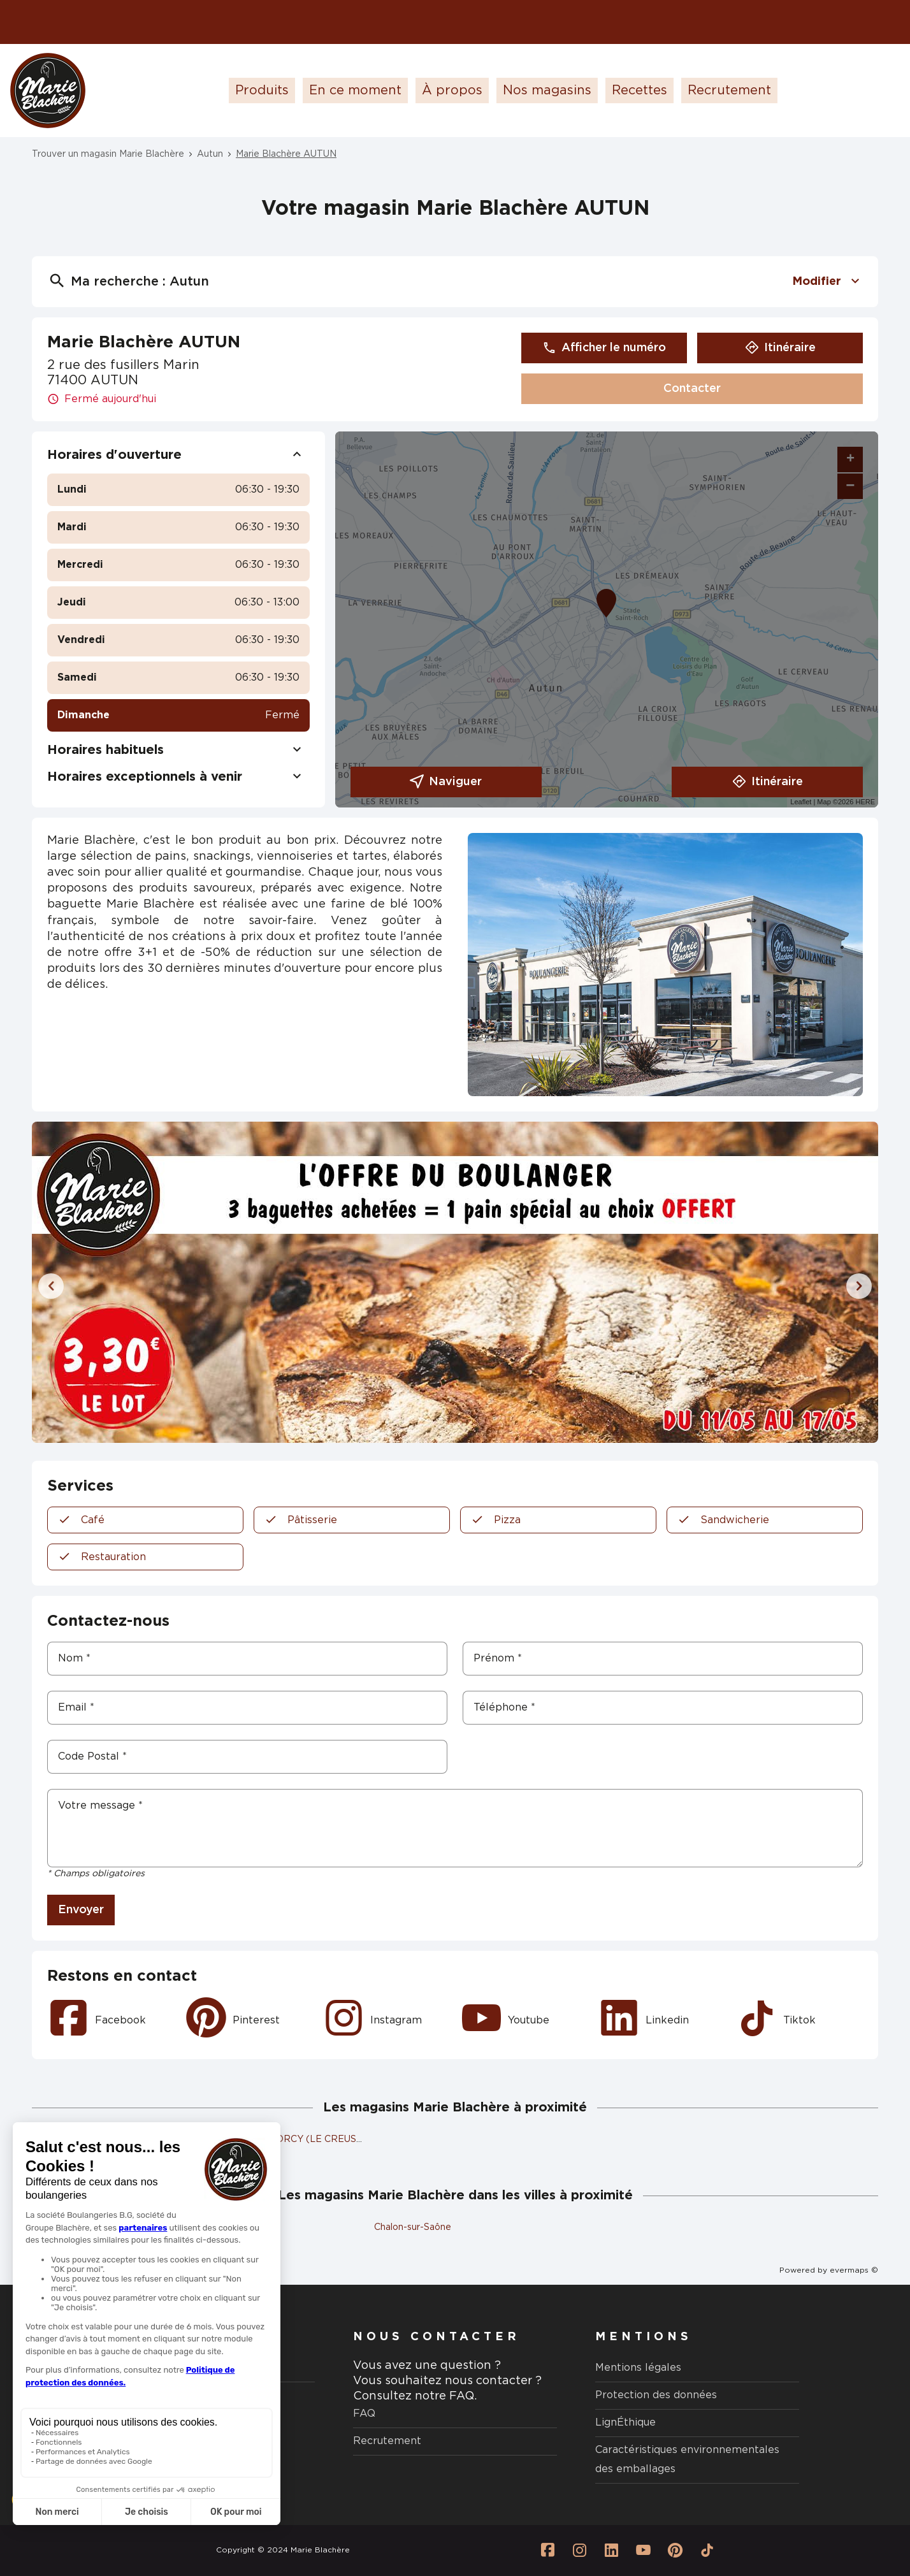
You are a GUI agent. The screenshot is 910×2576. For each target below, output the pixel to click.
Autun (210, 154)
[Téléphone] (663, 1708)
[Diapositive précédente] (51, 1286)
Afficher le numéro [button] (604, 348)
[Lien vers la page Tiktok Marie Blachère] (707, 2550)
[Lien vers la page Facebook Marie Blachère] (547, 2550)
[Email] (247, 1708)
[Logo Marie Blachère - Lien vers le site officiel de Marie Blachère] (48, 90)
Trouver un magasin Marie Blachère (108, 154)
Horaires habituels (178, 750)
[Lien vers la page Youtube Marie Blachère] (643, 2550)
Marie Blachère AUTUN (286, 154)
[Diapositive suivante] (859, 1286)
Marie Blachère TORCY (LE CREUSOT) (288, 2139)
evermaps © (854, 2270)
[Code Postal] (247, 1757)
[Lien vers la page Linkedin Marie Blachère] (611, 2550)
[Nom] (247, 1658)
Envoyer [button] (81, 1910)
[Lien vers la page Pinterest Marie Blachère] (675, 2550)
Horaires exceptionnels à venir (178, 777)
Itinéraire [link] (780, 348)
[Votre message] (455, 1828)
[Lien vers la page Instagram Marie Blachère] (579, 2550)
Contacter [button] (692, 388)
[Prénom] (663, 1658)
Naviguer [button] (446, 782)
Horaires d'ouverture (178, 455)
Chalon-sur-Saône (412, 2227)
